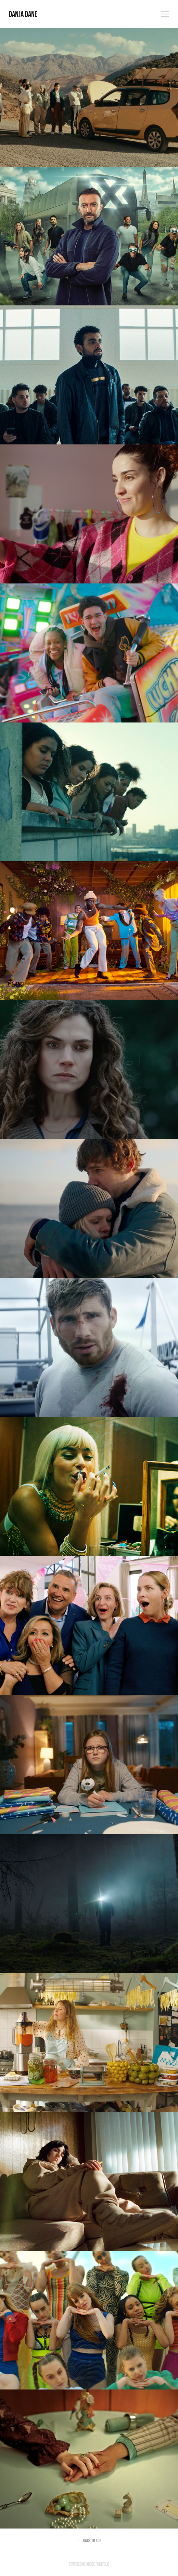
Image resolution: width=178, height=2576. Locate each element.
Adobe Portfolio (97, 2564)
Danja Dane (23, 14)
